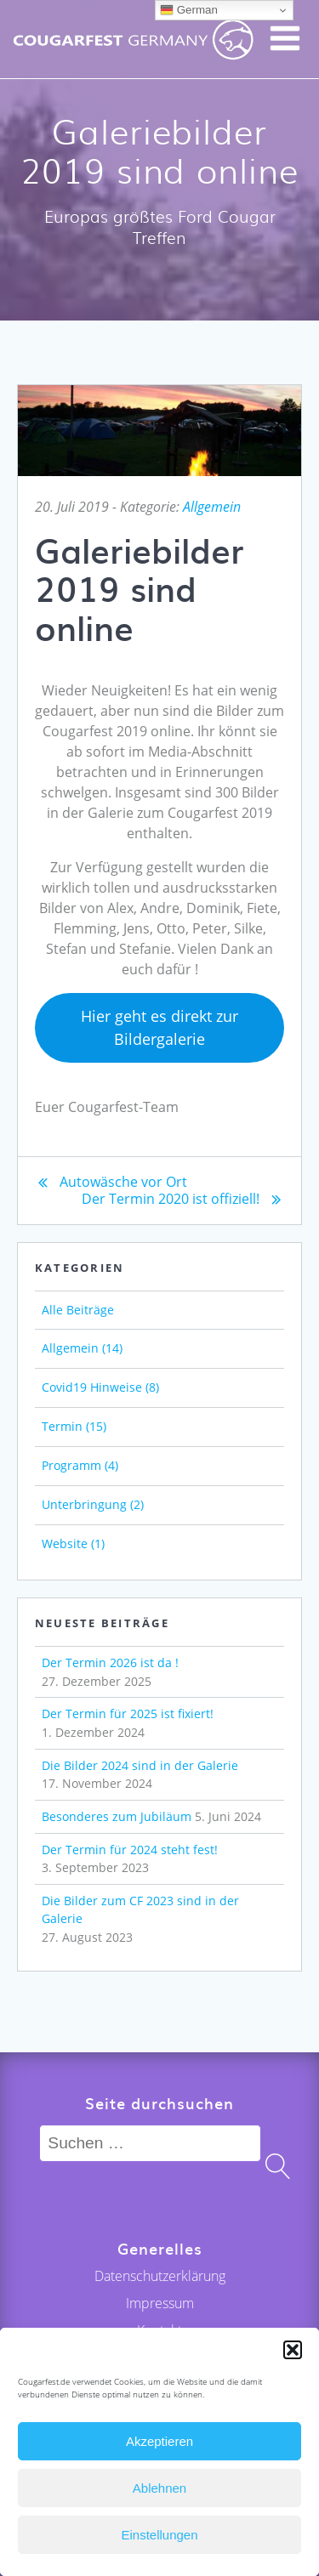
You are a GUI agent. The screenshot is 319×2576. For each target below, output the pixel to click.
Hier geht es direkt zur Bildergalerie (159, 1027)
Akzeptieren (159, 2441)
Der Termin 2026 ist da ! (110, 1662)
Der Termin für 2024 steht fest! (130, 1849)
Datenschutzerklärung (159, 2276)
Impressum (160, 2303)
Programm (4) (80, 1465)
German (189, 10)
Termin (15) (74, 1426)
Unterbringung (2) (93, 1504)
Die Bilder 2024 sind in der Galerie (140, 1765)
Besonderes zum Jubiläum (116, 1816)
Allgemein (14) (82, 1348)
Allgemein (212, 506)
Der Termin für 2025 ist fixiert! (128, 1713)
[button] (292, 2349)
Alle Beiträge (78, 1310)
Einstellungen (159, 2535)
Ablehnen (159, 2488)
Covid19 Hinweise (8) (100, 1387)
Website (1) (73, 1543)
